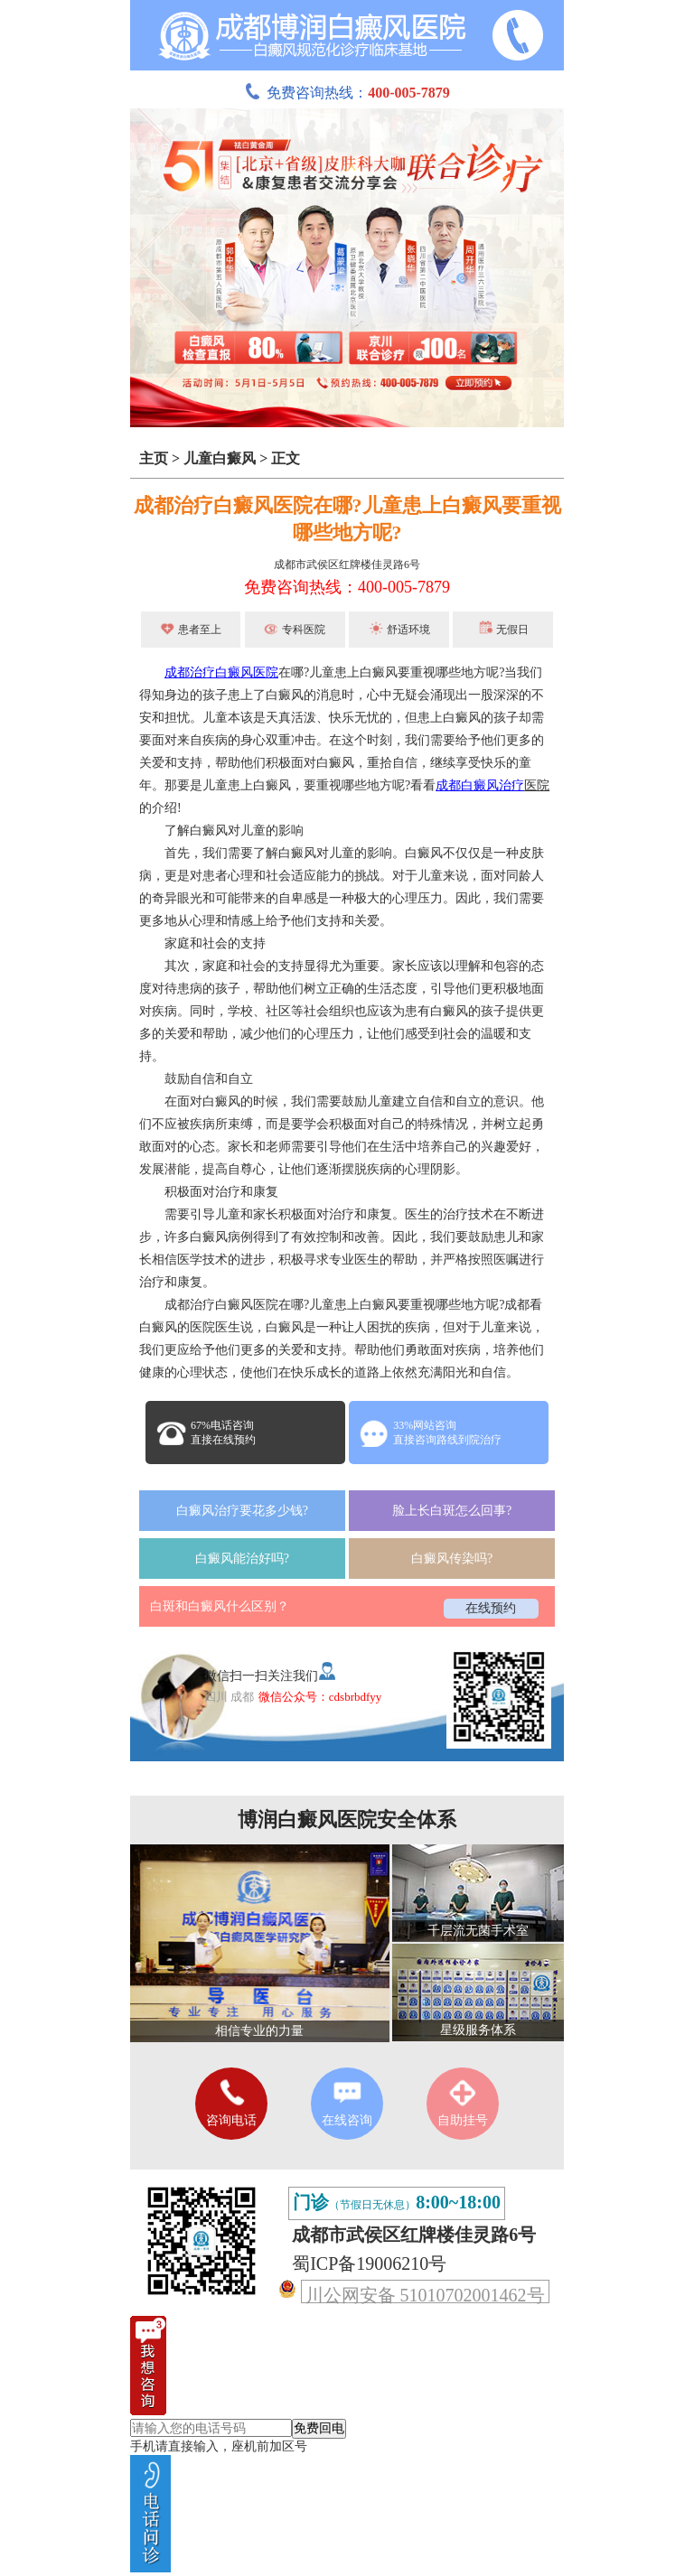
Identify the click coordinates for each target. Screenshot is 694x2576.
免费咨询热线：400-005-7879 (347, 587)
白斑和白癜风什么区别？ (219, 1606)
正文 (285, 458)
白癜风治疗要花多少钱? (242, 1510)
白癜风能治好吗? (242, 1558)
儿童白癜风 (219, 458)
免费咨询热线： (347, 92)
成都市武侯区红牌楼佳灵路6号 (347, 564)
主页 (153, 458)
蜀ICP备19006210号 (369, 2263)
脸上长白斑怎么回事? (451, 1510)
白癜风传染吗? (451, 1558)
